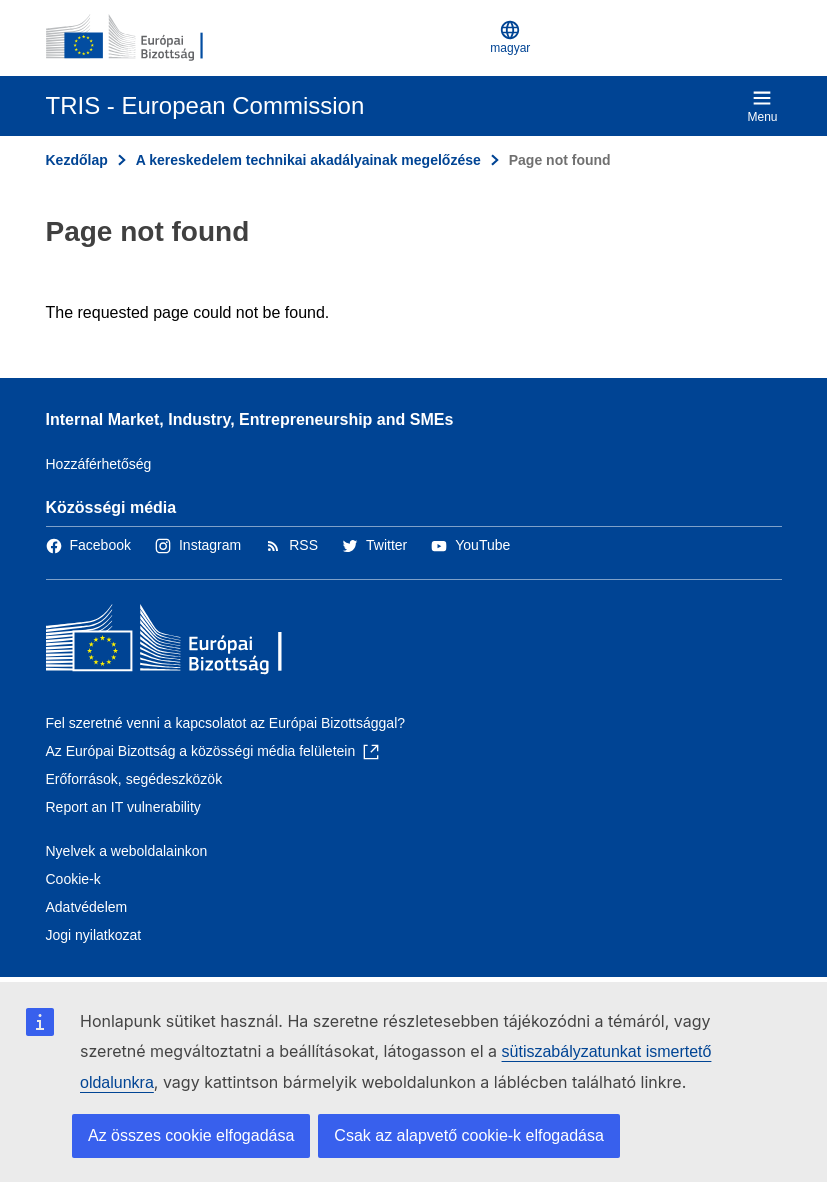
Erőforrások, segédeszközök (134, 779)
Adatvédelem (87, 907)
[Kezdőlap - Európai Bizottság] (143, 38)
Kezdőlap (77, 160)
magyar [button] (510, 37)
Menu (762, 106)
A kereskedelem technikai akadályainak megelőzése (308, 160)
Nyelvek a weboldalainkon (127, 851)
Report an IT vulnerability (123, 807)
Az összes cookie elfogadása (191, 1135)
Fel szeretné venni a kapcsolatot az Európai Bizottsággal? (226, 723)
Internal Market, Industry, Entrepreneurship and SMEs (250, 419)
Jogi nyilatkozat (94, 935)
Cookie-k (73, 879)
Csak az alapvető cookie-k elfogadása (469, 1135)
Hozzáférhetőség (99, 464)
